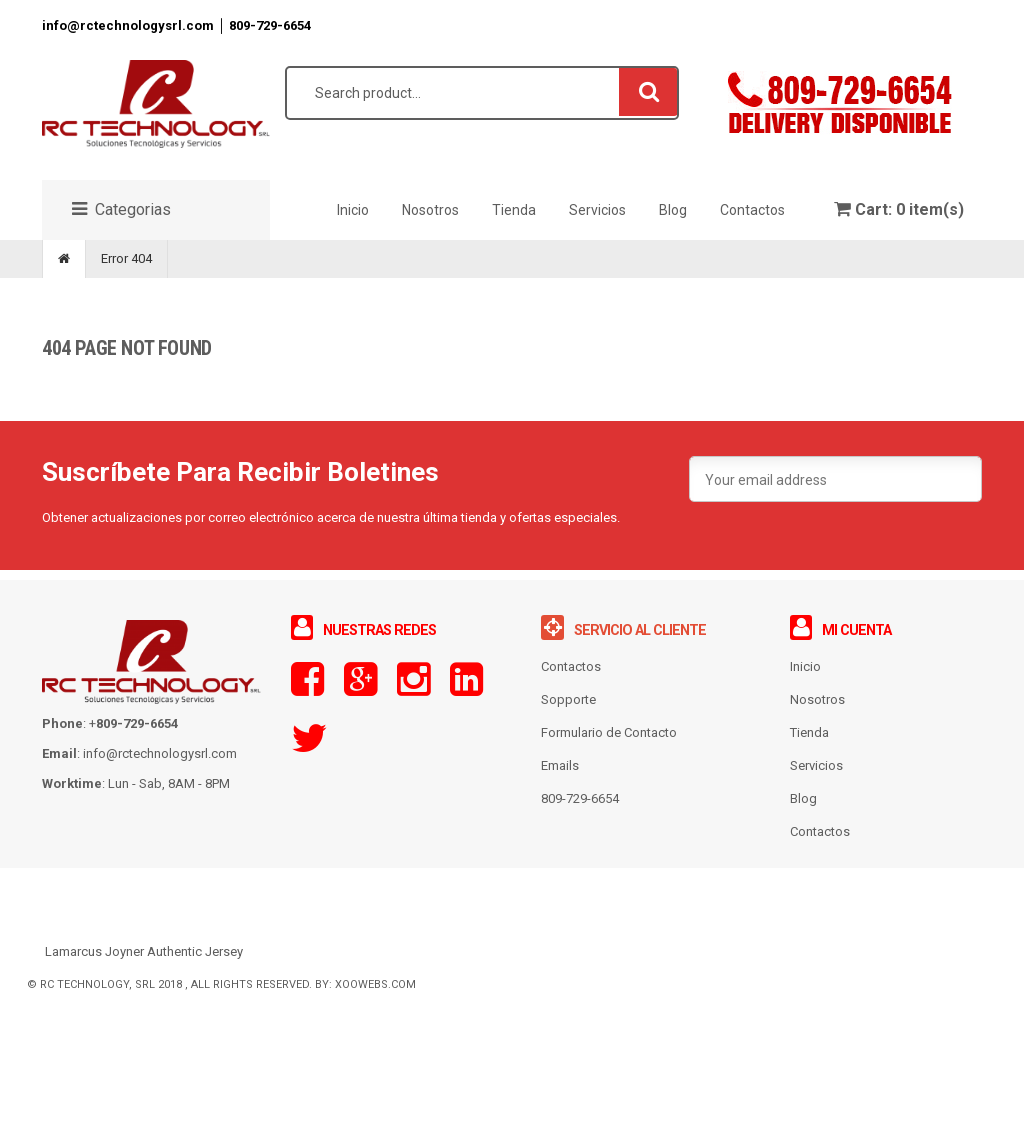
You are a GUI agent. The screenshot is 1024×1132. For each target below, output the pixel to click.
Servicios (816, 786)
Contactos (820, 852)
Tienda (809, 753)
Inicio (805, 687)
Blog (803, 819)
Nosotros (817, 720)
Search (649, 112)
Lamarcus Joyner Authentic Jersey (144, 972)
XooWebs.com (375, 1005)
